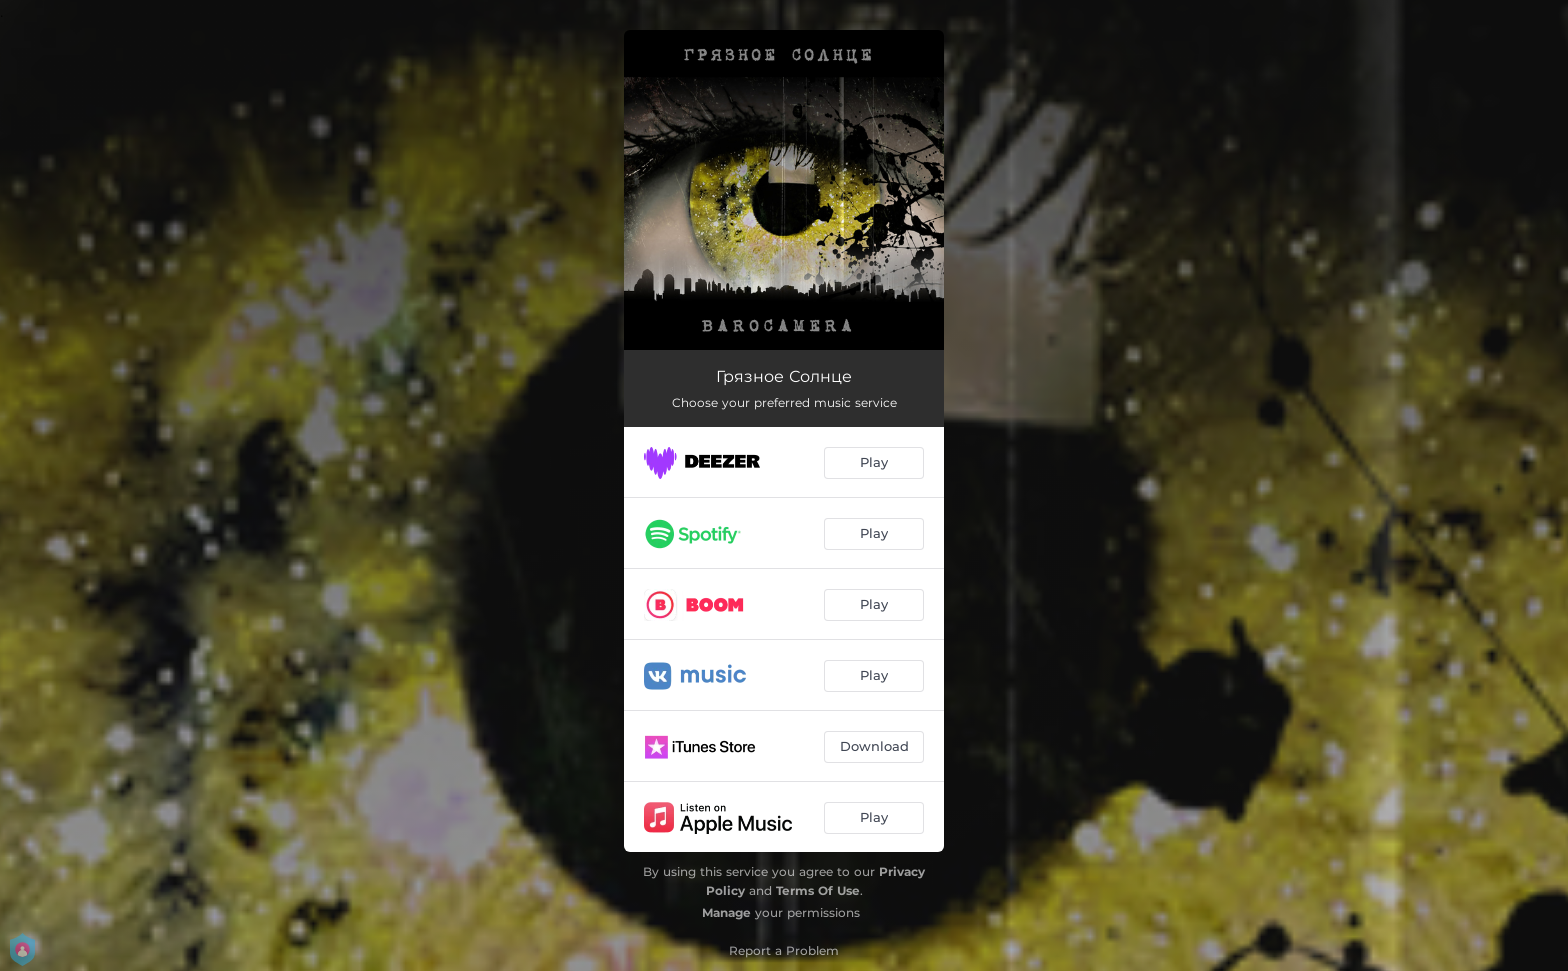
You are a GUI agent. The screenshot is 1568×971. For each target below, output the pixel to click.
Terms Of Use (818, 890)
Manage (726, 912)
